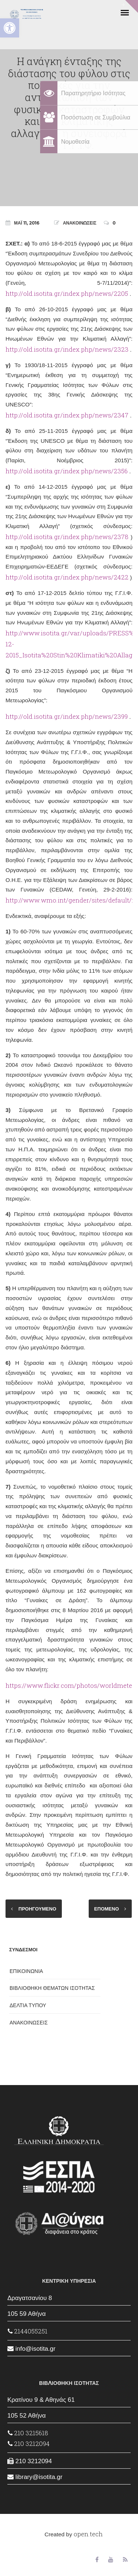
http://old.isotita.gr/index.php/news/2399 (67, 716)
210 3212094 (29, 2443)
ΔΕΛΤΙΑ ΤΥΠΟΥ (28, 2005)
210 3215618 (28, 2433)
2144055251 (27, 2331)
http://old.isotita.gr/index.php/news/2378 (67, 536)
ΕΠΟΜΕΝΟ (106, 1909)
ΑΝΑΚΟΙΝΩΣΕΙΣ (79, 223)
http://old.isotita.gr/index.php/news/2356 (67, 471)
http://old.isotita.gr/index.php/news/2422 (67, 577)
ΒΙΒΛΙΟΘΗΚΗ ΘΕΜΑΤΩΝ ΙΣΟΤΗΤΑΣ (52, 1988)
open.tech (88, 2534)
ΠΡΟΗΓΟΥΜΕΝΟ (37, 1909)
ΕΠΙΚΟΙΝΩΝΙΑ (26, 1971)
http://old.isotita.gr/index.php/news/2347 (67, 415)
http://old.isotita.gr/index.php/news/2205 (67, 293)
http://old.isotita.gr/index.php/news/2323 (67, 349)
